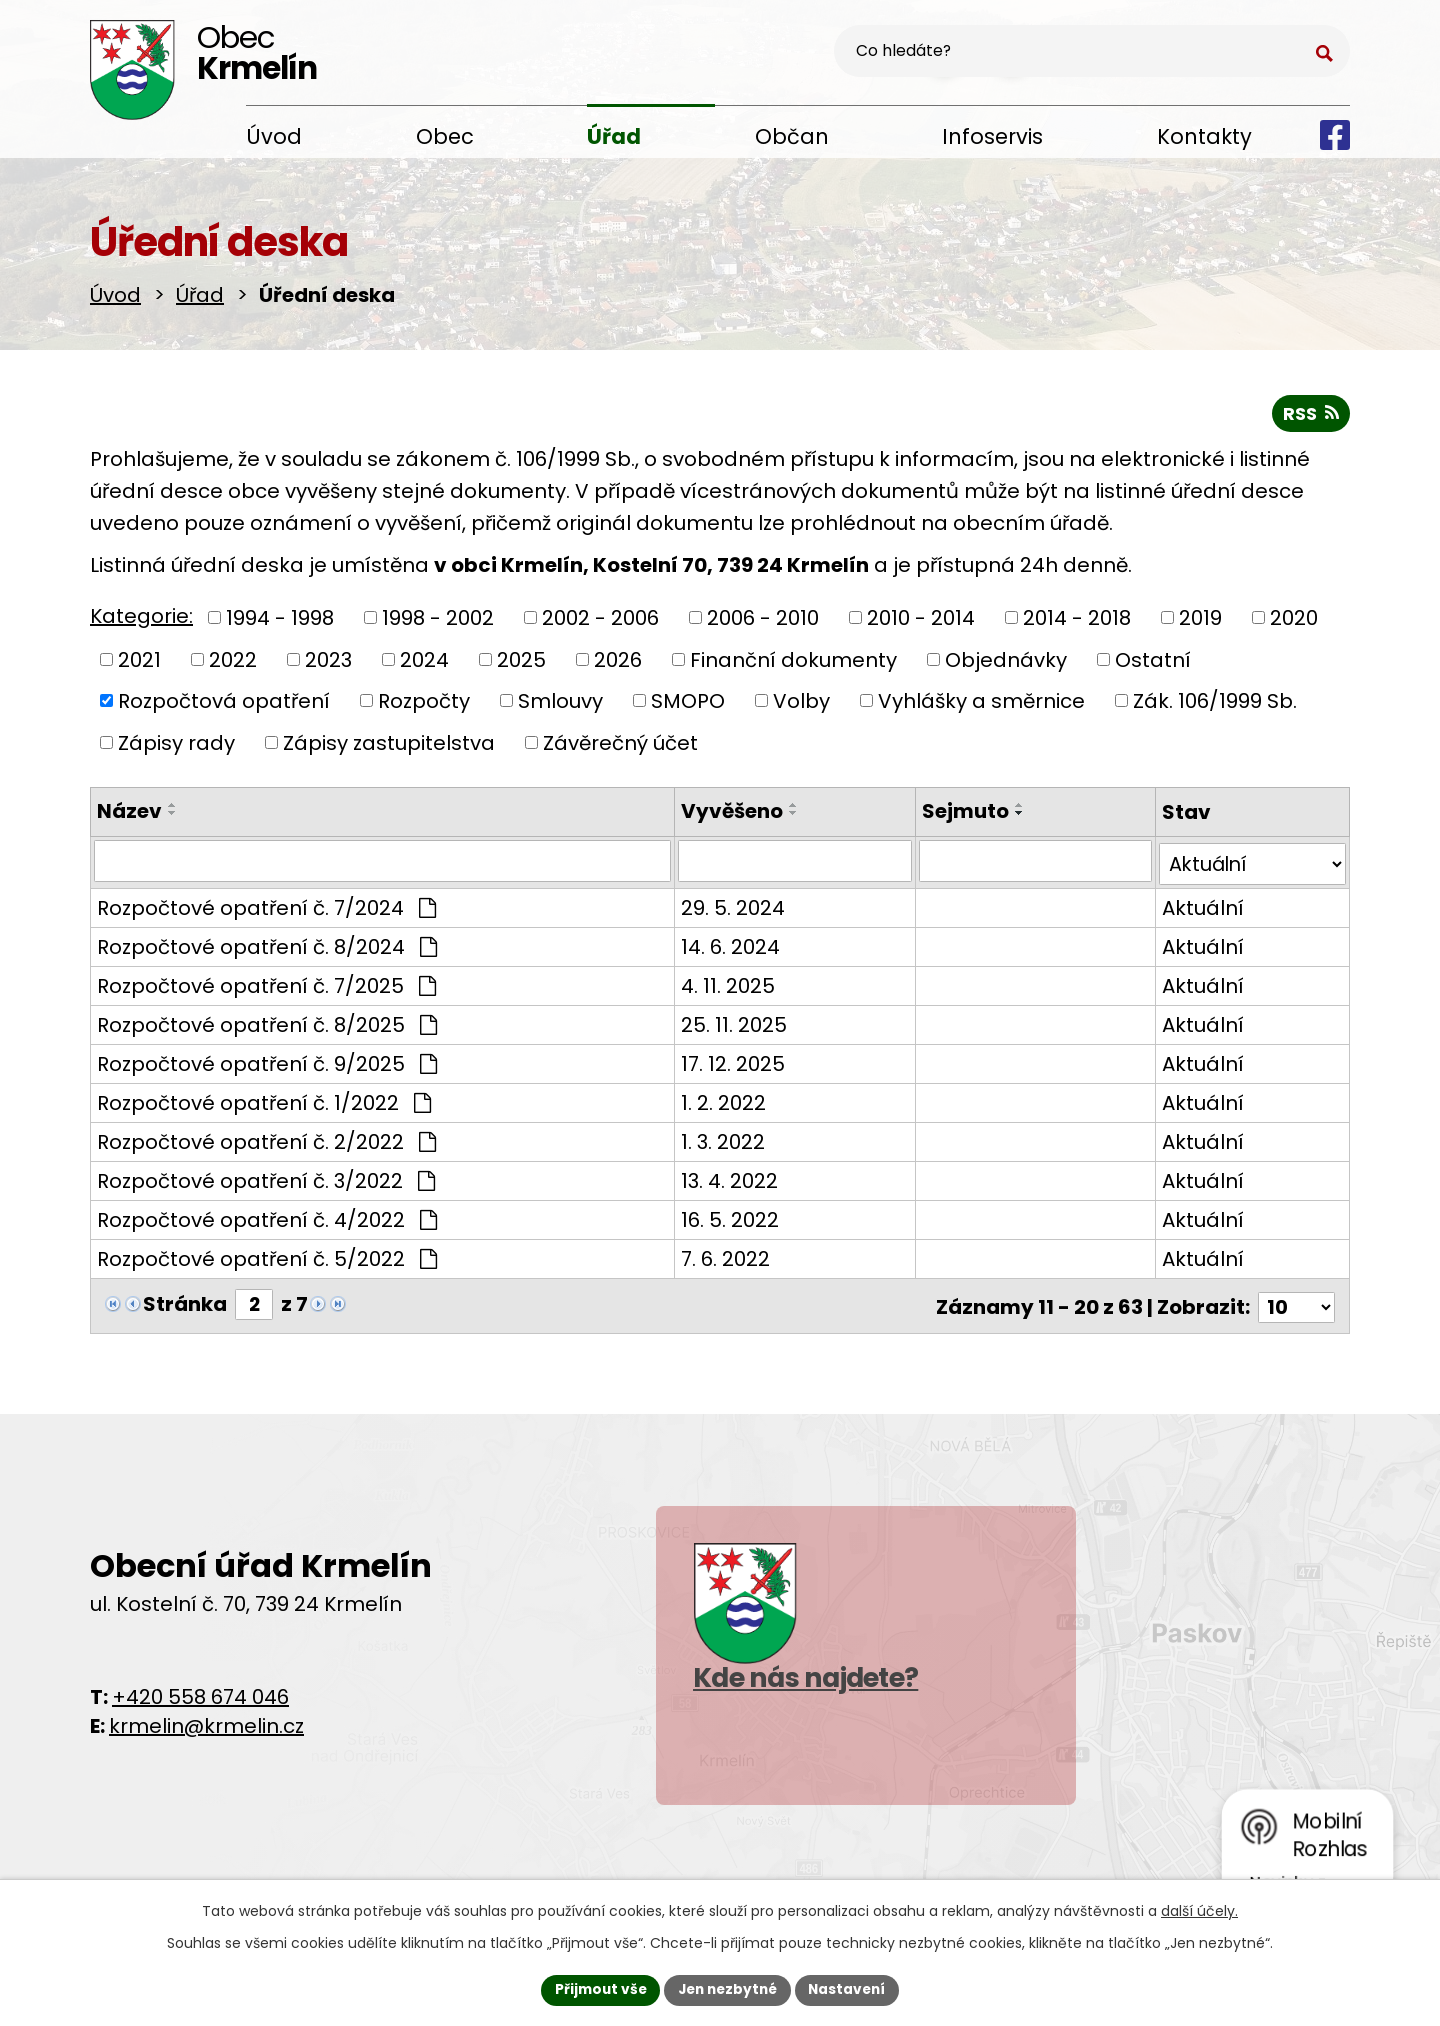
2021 (139, 659)
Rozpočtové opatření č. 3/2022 (266, 1178)
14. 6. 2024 (720, 944)
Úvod (274, 136)
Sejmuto (958, 811)
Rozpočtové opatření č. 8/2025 (267, 1022)
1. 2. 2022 (713, 1100)
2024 (424, 659)
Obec (445, 136)
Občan (792, 136)
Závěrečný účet (620, 742)
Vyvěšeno (722, 811)
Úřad (614, 136)
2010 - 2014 (921, 617)
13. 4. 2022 (719, 1178)
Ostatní (1153, 659)
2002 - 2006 (600, 617)
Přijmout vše (595, 1989)
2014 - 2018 (1077, 617)
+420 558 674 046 (200, 1692)
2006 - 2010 (763, 617)
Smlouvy (560, 700)
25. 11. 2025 (724, 1022)
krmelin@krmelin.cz (206, 1721)
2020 (1294, 617)
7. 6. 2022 (715, 1256)
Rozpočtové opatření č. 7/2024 (266, 905)
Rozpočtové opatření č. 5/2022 (267, 1256)
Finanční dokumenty (793, 659)
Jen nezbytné (727, 1989)
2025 (521, 659)
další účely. (1199, 1910)
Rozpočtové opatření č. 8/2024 (267, 944)
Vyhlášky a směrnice (981, 700)
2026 (618, 659)
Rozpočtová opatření (224, 700)
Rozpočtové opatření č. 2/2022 (266, 1139)
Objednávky (1006, 659)
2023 (328, 659)
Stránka (185, 1302)
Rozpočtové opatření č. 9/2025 (267, 1061)
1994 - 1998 (280, 617)
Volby (801, 700)
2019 (1200, 617)
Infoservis (992, 136)
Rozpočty (424, 700)
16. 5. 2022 (720, 1217)
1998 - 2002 (438, 617)
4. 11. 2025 (718, 983)
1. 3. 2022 (713, 1139)
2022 (233, 659)
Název (129, 811)
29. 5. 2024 (723, 905)
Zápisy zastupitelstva (389, 742)
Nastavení (852, 1989)
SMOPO (688, 700)
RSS (1310, 412)
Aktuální (1200, 905)
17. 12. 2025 (723, 1061)
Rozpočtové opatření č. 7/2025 (266, 983)
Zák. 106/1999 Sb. (1215, 700)
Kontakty (1204, 136)
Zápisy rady (176, 742)
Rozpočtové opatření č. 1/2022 (264, 1100)
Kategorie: (141, 616)
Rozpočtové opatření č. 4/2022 (267, 1217)
